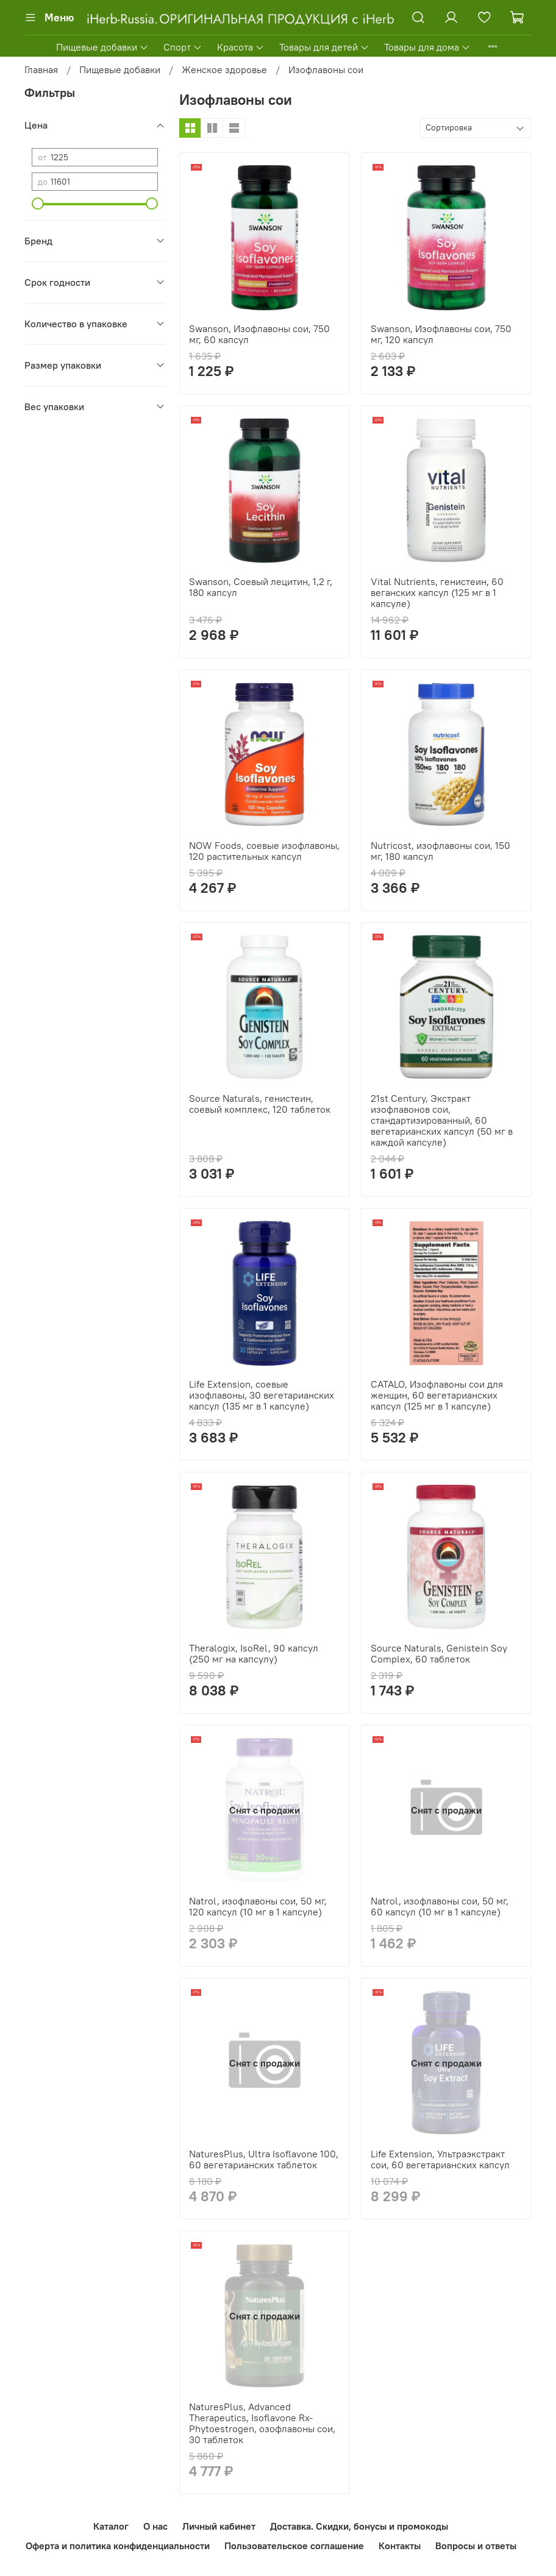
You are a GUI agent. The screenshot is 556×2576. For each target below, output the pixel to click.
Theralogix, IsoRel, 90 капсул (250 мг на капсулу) (253, 1653)
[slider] (38, 203)
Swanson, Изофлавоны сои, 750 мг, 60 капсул (259, 334)
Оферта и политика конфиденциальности (118, 2545)
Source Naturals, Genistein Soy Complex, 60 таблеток (439, 1653)
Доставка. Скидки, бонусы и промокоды (359, 2526)
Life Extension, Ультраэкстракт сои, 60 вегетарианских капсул (440, 2159)
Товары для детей (324, 47)
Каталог (111, 2526)
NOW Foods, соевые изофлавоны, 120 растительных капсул (264, 850)
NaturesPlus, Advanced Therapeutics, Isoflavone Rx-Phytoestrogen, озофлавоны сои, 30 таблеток (262, 2423)
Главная (41, 69)
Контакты (400, 2545)
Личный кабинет (218, 2526)
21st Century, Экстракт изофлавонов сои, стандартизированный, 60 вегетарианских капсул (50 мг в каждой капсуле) (442, 1120)
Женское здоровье (224, 69)
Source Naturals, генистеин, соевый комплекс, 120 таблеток (259, 1103)
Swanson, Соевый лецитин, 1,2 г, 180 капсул (260, 586)
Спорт (182, 47)
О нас (155, 2526)
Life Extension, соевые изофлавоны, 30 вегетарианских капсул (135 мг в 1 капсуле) (261, 1395)
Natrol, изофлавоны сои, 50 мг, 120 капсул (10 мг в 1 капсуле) (258, 1906)
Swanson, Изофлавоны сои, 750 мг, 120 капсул (441, 334)
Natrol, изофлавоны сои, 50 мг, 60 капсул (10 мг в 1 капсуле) (439, 1906)
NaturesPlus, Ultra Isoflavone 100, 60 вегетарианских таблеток (263, 2159)
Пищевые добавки (102, 47)
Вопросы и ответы (475, 2545)
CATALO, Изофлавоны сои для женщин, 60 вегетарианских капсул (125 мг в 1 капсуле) (437, 1395)
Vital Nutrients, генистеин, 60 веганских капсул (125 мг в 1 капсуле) (437, 592)
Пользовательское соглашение (294, 2545)
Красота (241, 47)
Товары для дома (427, 47)
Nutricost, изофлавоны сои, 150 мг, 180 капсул (440, 850)
